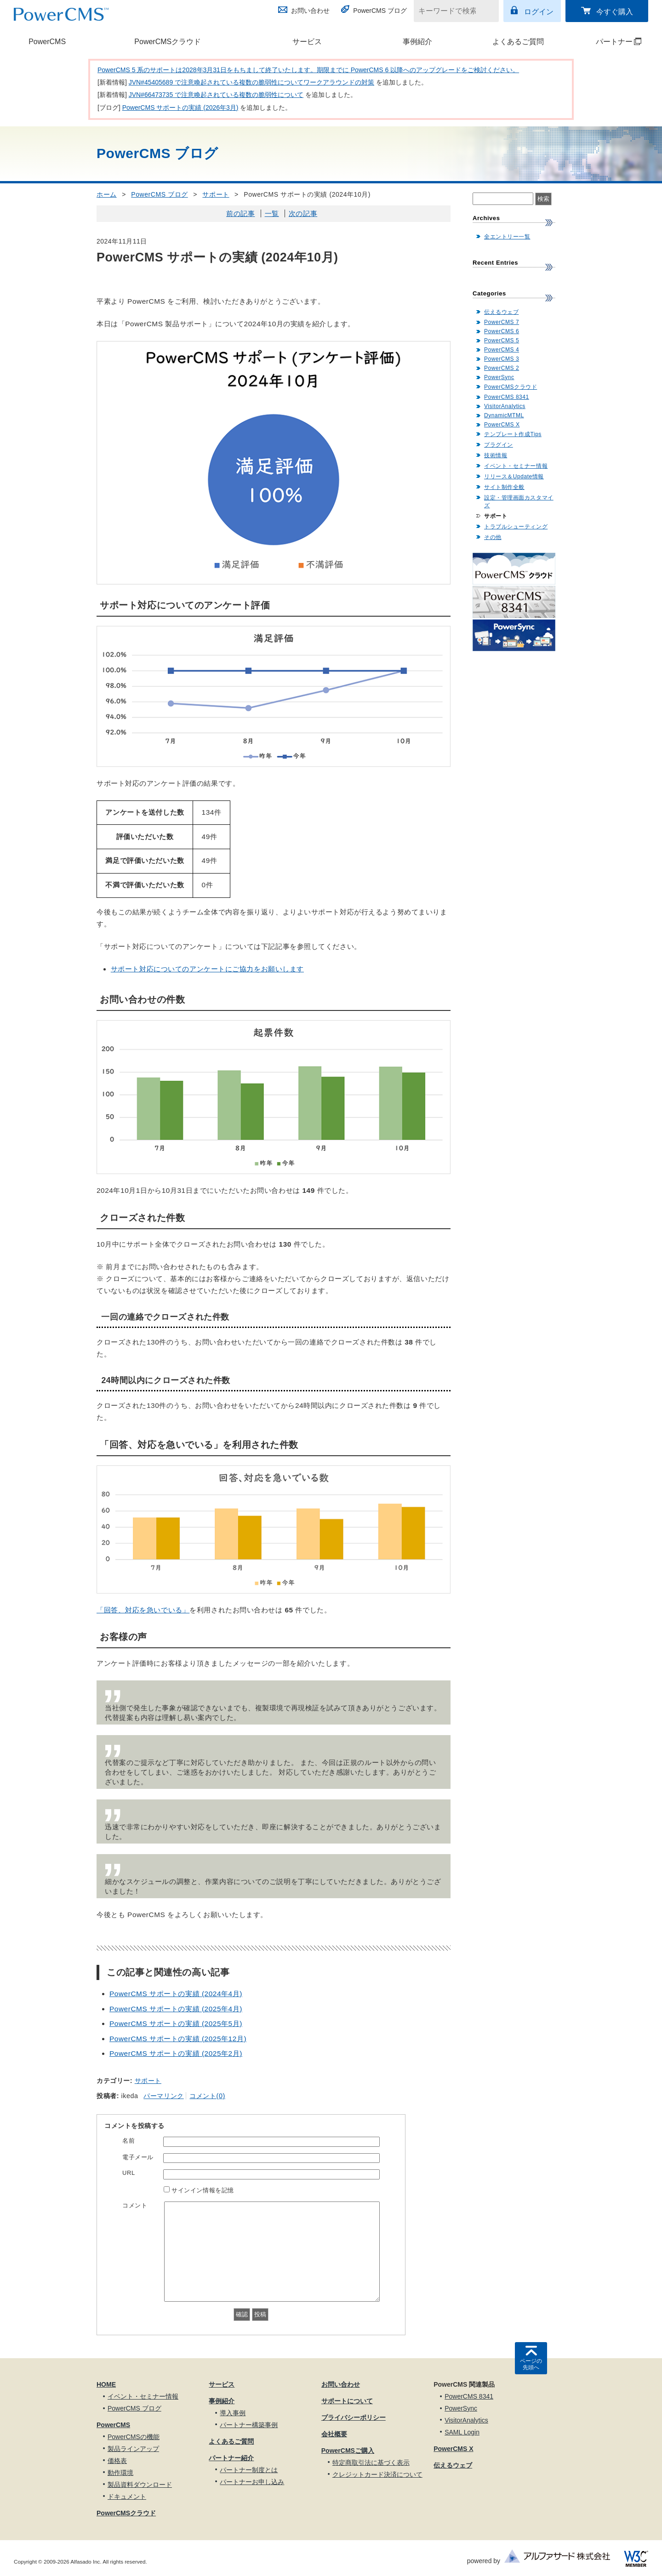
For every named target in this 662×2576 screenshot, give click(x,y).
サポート (215, 194)
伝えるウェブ (501, 312)
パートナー (608, 41)
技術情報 (495, 455)
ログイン (539, 12)
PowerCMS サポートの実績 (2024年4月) (175, 1993)
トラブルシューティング (516, 526)
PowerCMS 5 (501, 340)
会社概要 (334, 2434)
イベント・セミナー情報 (516, 466)
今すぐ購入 (614, 12)
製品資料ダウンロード (140, 2484)
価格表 (117, 2460)
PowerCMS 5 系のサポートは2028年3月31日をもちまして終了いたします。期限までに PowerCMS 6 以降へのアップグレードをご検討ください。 (308, 70)
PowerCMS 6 (501, 331)
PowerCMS (47, 41)
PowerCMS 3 (501, 359)
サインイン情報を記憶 (202, 2190)
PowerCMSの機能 (134, 2436)
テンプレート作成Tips (513, 434)
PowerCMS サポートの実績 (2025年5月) (175, 2023)
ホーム (107, 194)
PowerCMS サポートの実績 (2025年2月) (175, 2053)
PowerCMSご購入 (347, 2450)
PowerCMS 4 (501, 349)
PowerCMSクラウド (167, 41)
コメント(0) (207, 2095)
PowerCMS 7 (501, 322)
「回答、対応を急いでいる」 (143, 1610)
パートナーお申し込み (252, 2481)
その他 (493, 537)
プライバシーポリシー (353, 2417)
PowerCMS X (501, 424)
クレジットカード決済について (377, 2474)
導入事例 (232, 2413)
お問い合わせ (310, 10)
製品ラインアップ (133, 2448)
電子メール (138, 2157)
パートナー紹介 (231, 2458)
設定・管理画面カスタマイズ (519, 501)
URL (128, 2172)
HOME (106, 2384)
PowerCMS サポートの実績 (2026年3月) (180, 107)
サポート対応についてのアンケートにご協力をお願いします (207, 969)
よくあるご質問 (518, 41)
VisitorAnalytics (504, 406)
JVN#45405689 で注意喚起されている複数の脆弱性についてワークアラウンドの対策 (251, 82)
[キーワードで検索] (450, 11)
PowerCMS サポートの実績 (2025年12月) (177, 2039)
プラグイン (498, 445)
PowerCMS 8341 (506, 397)
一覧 (272, 213)
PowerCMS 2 (501, 368)
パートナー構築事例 (249, 2424)
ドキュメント (127, 2496)
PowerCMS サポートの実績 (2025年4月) (175, 2009)
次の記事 (303, 213)
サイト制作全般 (504, 487)
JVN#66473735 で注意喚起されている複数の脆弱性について (216, 94)
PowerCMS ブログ (380, 10)
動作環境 (120, 2472)
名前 (128, 2140)
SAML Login (462, 2432)
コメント (134, 2205)
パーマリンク (163, 2095)
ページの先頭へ (531, 2364)
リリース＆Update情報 (514, 476)
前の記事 (240, 213)
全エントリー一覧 (507, 236)
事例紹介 (417, 41)
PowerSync (499, 377)
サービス (307, 41)
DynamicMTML (504, 415)
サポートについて (347, 2401)
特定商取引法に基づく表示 (371, 2462)
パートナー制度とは (249, 2470)
